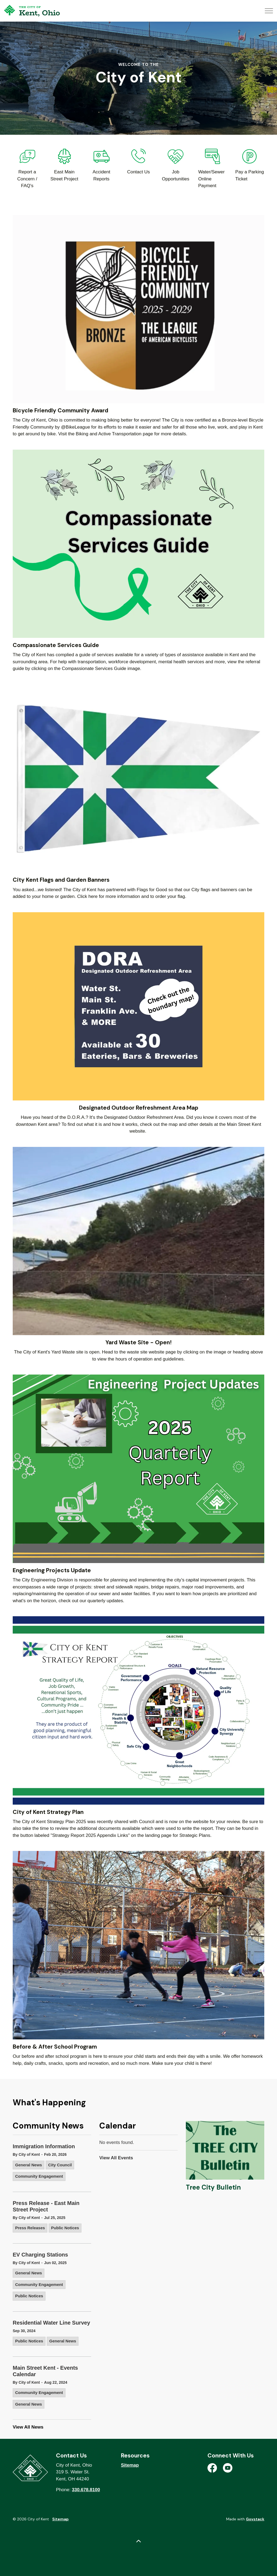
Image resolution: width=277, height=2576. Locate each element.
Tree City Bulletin (213, 2187)
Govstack (255, 2519)
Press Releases (30, 2227)
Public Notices (65, 2227)
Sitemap (130, 2465)
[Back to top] (138, 2541)
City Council (60, 2165)
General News (28, 2165)
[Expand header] (269, 11)
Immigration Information (44, 2146)
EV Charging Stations (40, 2255)
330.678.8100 (86, 2489)
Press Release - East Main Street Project (46, 2206)
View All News (28, 2427)
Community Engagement (39, 2176)
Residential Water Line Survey (51, 2323)
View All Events (116, 2157)
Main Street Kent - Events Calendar (45, 2371)
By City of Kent (26, 2154)
